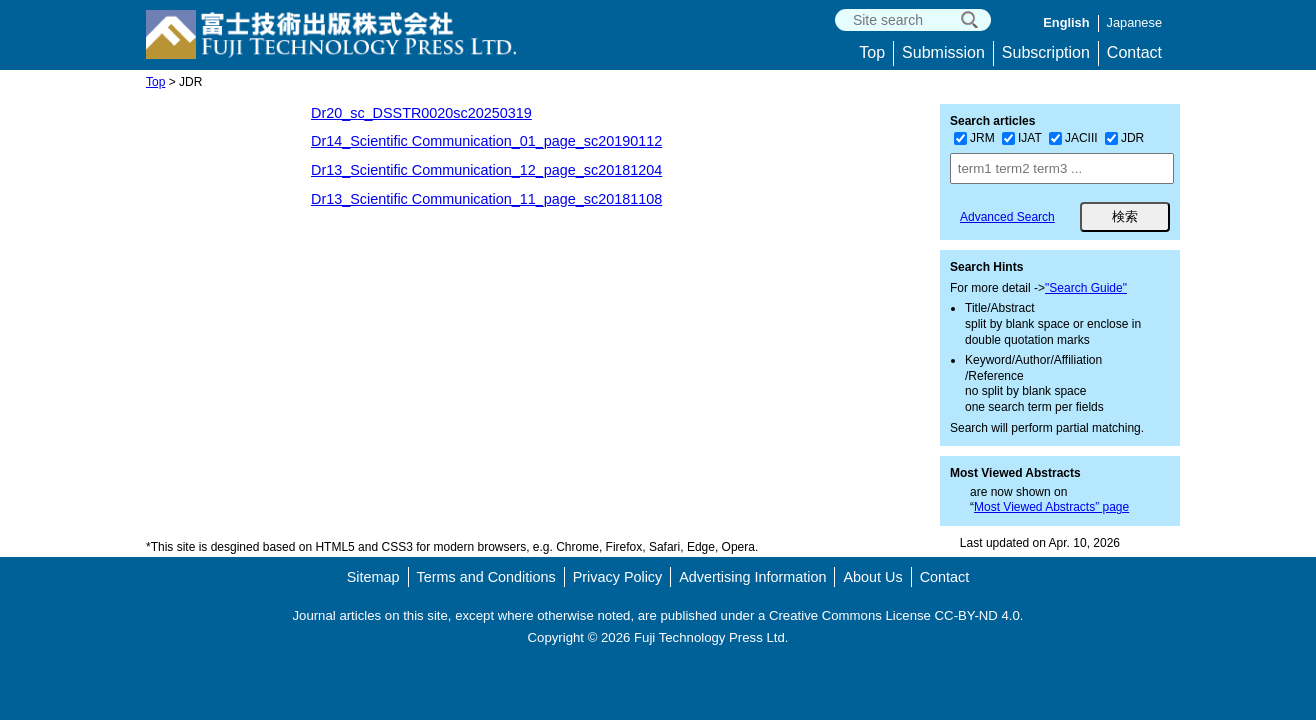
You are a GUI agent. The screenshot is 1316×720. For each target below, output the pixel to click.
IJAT (1022, 138)
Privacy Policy (618, 577)
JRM (974, 138)
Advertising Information (752, 577)
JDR (1124, 138)
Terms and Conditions (486, 577)
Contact (1134, 52)
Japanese (1135, 22)
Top (872, 52)
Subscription (1046, 52)
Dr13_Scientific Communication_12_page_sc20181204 (486, 170)
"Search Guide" (1086, 288)
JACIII (1073, 138)
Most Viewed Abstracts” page (1051, 507)
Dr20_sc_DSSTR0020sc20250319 (421, 113)
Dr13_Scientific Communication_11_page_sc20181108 (486, 199)
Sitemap (373, 577)
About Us (872, 577)
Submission (943, 52)
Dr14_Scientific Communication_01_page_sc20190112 (486, 141)
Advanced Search (1007, 217)
